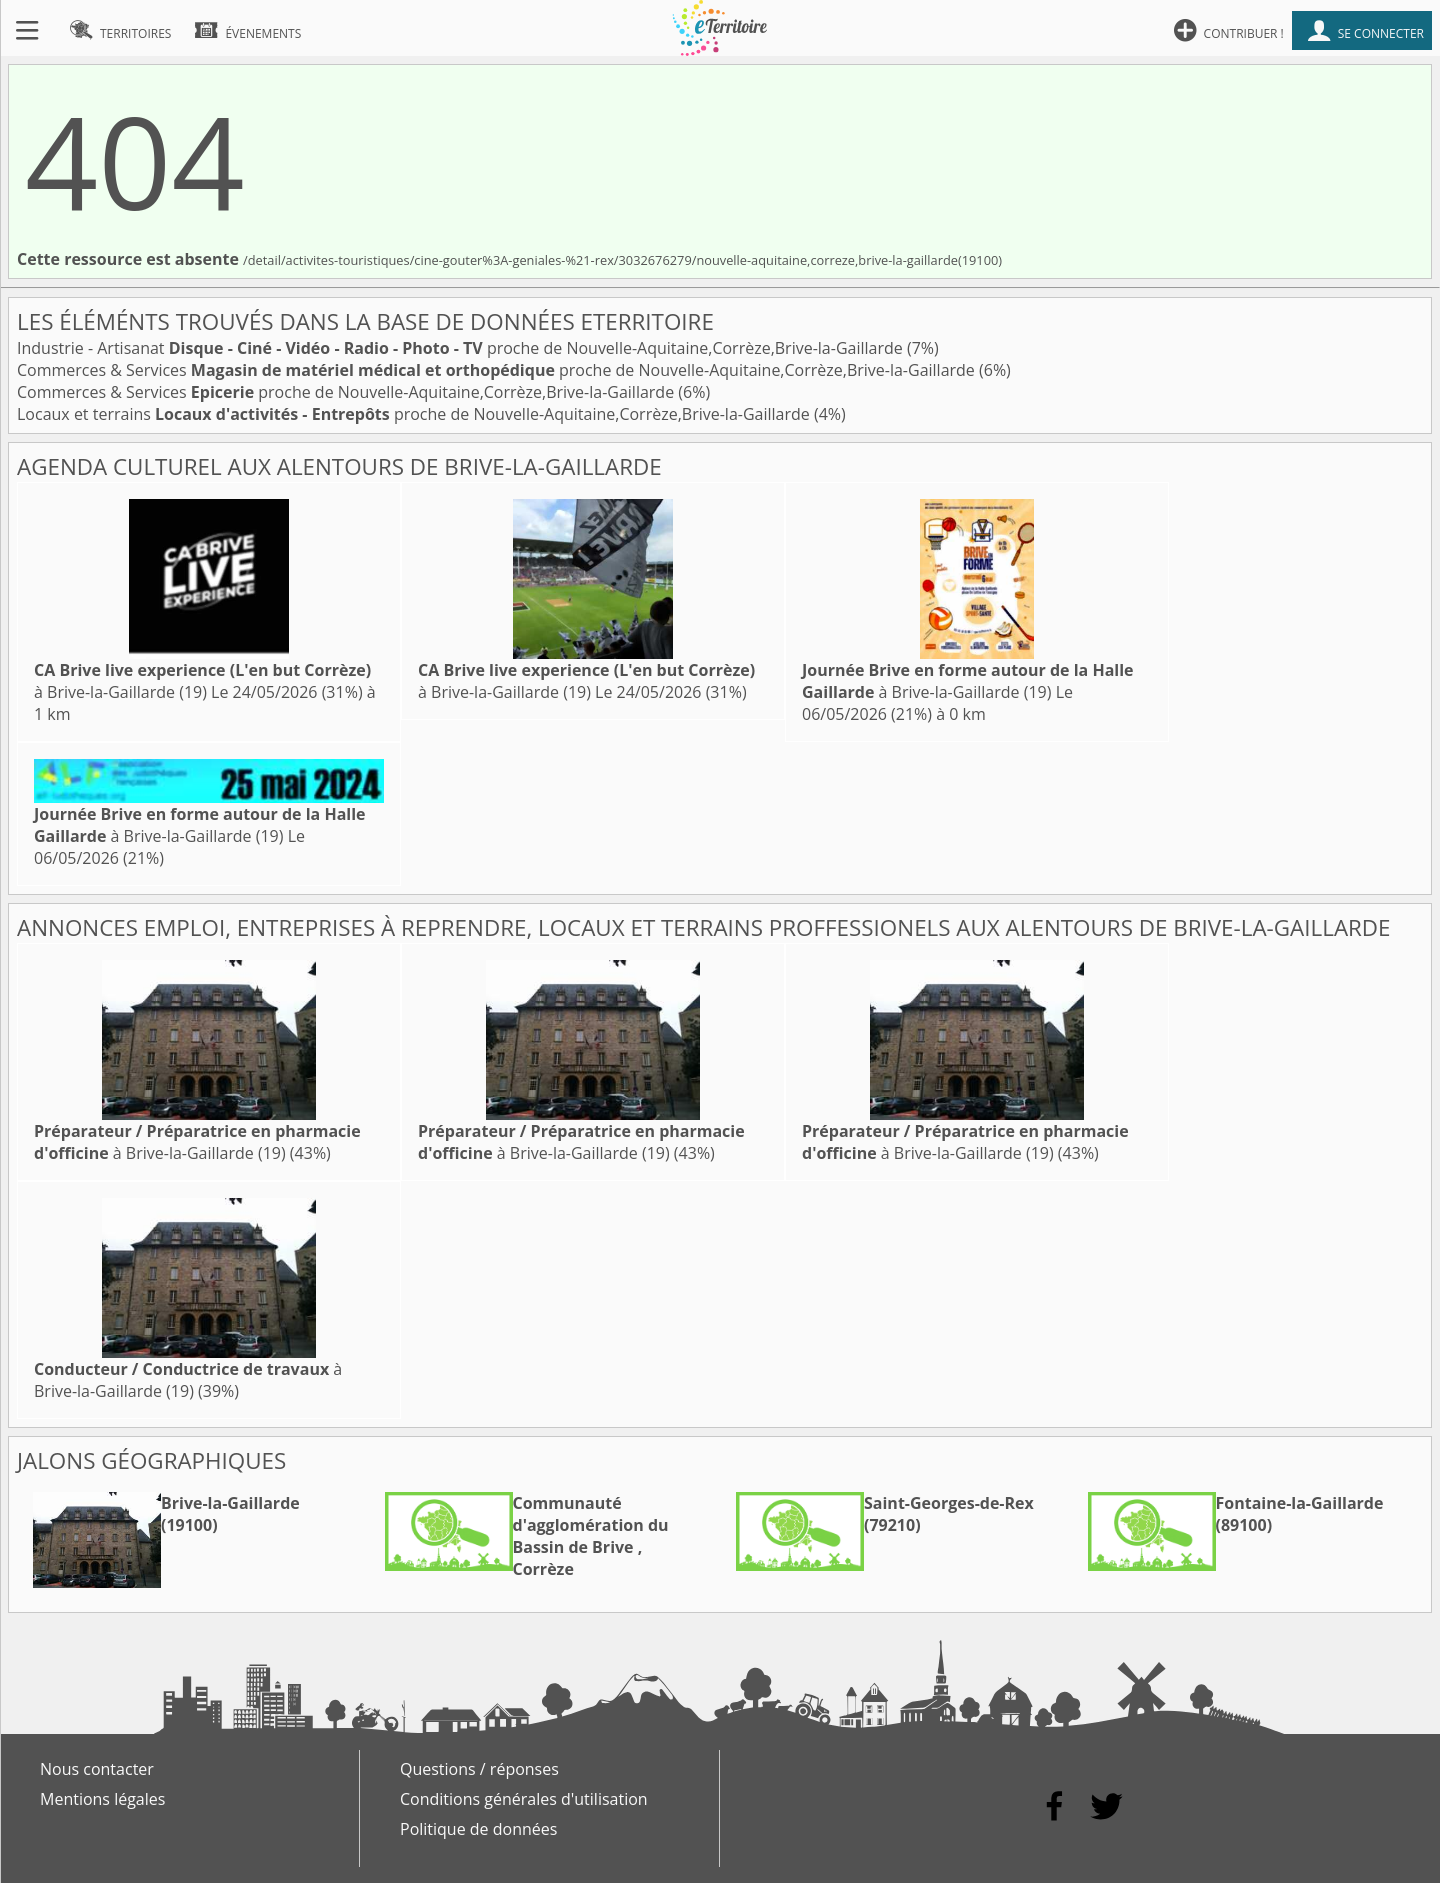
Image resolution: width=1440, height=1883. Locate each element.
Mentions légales (102, 1799)
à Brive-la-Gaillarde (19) (202, 681)
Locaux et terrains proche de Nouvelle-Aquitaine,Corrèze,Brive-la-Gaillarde (415, 414)
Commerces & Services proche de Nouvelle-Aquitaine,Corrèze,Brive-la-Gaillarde (498, 370)
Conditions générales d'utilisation (524, 1799)
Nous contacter (97, 1769)
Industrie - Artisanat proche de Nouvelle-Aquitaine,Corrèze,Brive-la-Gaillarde (462, 348)
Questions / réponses (479, 1769)
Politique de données (478, 1829)
